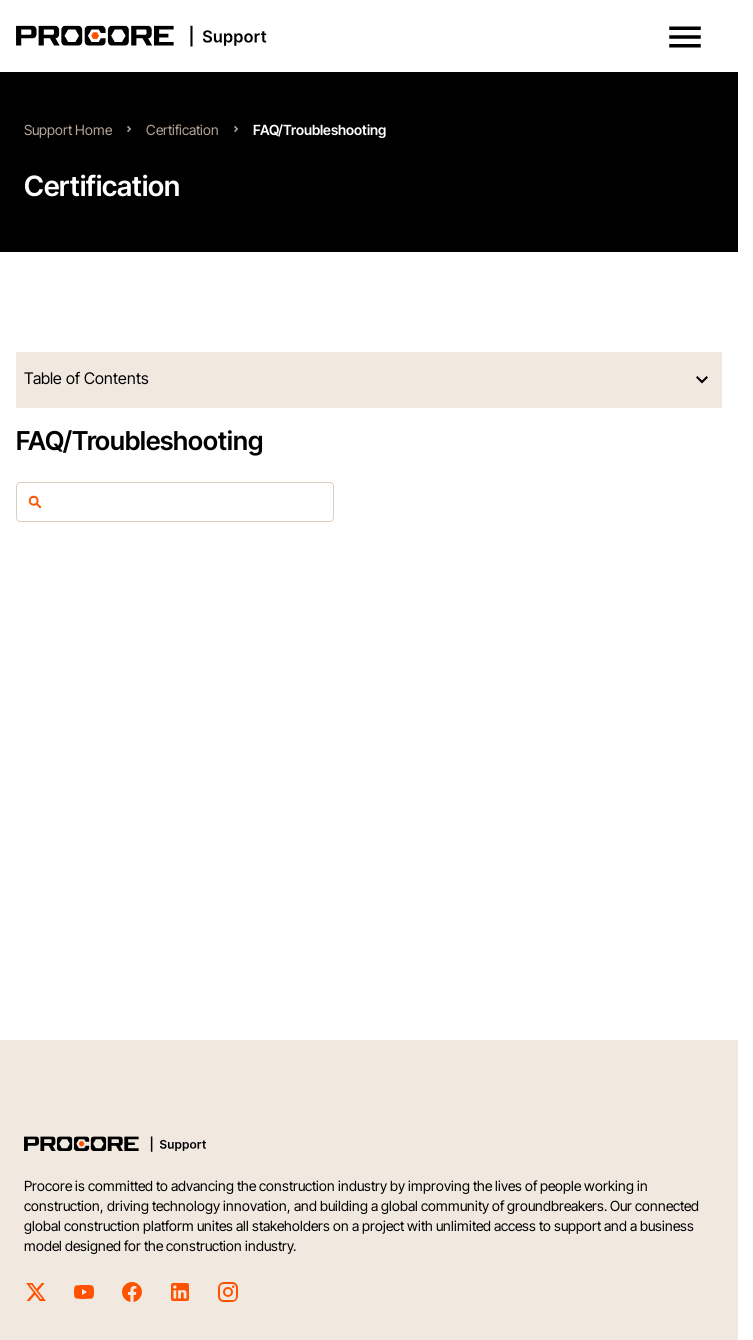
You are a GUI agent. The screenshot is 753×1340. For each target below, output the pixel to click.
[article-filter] (185, 502)
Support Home (68, 129)
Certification (182, 129)
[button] (685, 37)
